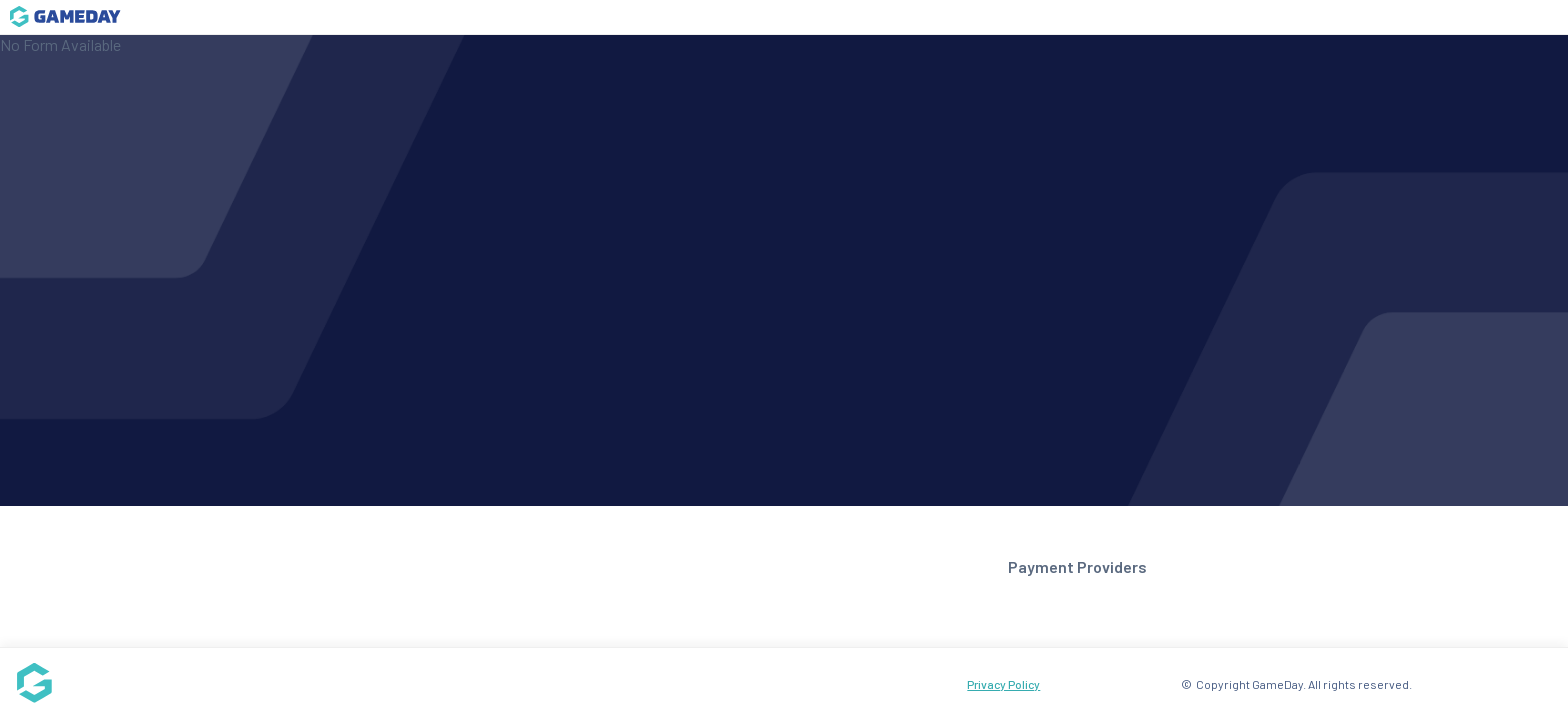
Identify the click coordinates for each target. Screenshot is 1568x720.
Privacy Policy (1003, 684)
